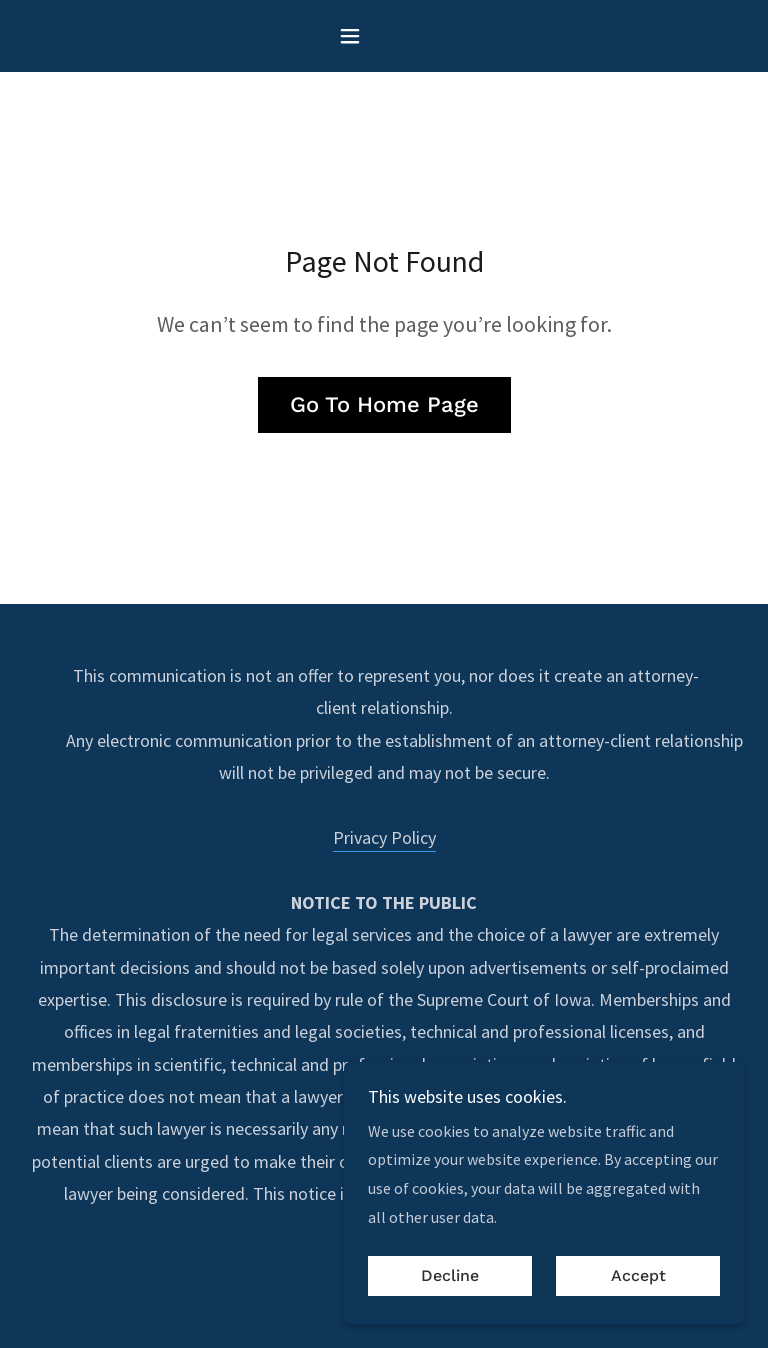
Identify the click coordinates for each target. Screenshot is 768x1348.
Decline (450, 1276)
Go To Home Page (384, 404)
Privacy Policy (384, 837)
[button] (384, 36)
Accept (638, 1276)
